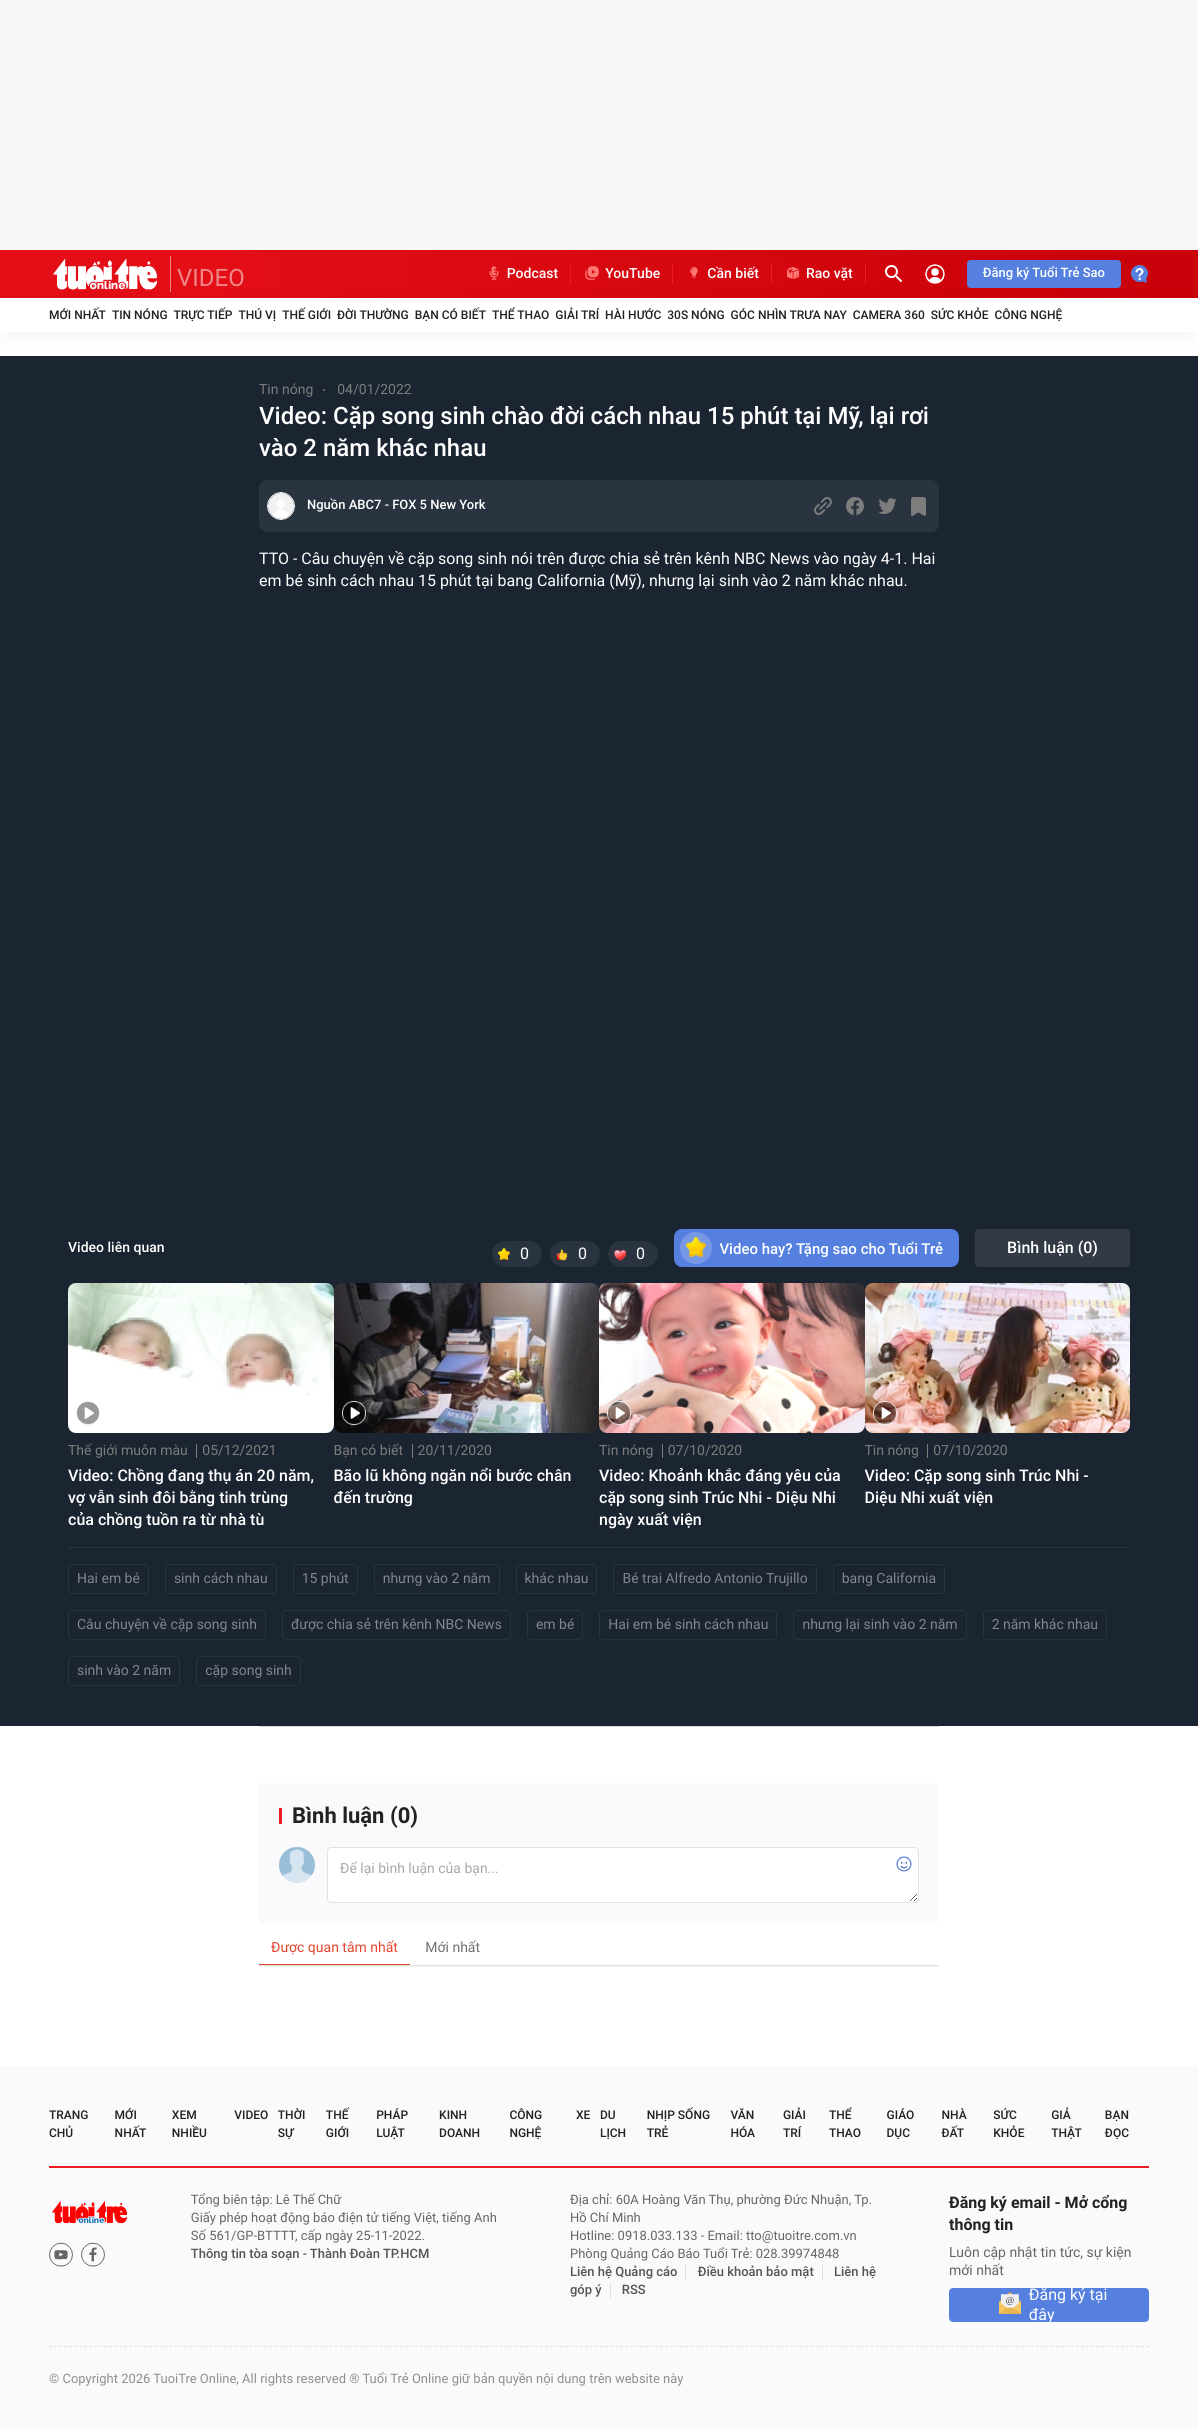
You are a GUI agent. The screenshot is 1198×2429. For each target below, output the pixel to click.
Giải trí (577, 315)
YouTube (621, 274)
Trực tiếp (203, 315)
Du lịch (613, 2124)
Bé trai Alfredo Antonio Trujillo (714, 1579)
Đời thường (373, 315)
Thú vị (257, 315)
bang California (889, 1579)
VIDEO (211, 278)
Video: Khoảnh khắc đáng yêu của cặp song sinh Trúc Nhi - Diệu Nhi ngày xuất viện (720, 1497)
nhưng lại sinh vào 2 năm (879, 1625)
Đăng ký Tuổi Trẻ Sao (1044, 273)
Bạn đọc (1117, 2124)
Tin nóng (140, 315)
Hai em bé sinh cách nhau (688, 1625)
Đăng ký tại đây (1068, 2305)
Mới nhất (77, 315)
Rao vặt (818, 274)
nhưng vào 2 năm (437, 1579)
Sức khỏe (960, 315)
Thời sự (292, 2124)
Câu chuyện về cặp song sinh (167, 1625)
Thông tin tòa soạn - (250, 2254)
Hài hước (633, 315)
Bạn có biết (450, 315)
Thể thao (520, 315)
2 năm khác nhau (1045, 1625)
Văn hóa (742, 2124)
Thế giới (306, 315)
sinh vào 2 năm (124, 1671)
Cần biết (722, 274)
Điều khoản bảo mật (756, 2272)
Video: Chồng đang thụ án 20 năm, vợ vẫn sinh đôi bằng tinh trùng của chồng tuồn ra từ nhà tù (191, 1497)
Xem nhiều (189, 2124)
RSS (634, 2290)
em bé (555, 1625)
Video (251, 2115)
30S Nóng (695, 315)
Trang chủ (68, 2124)
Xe (583, 2115)
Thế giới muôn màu (128, 1451)
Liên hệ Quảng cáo (624, 2272)
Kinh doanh (459, 2124)
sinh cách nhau (221, 1579)
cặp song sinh (248, 1671)
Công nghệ (1028, 315)
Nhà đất (953, 2124)
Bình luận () (1052, 1247)
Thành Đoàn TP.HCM (369, 2254)
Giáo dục (901, 2124)
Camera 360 (889, 315)
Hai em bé (108, 1579)
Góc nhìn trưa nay (789, 315)
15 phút (325, 1579)
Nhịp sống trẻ (678, 2124)
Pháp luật (392, 2124)
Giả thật (1066, 2124)
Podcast (522, 274)
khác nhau (557, 1579)
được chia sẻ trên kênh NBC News (396, 1625)
